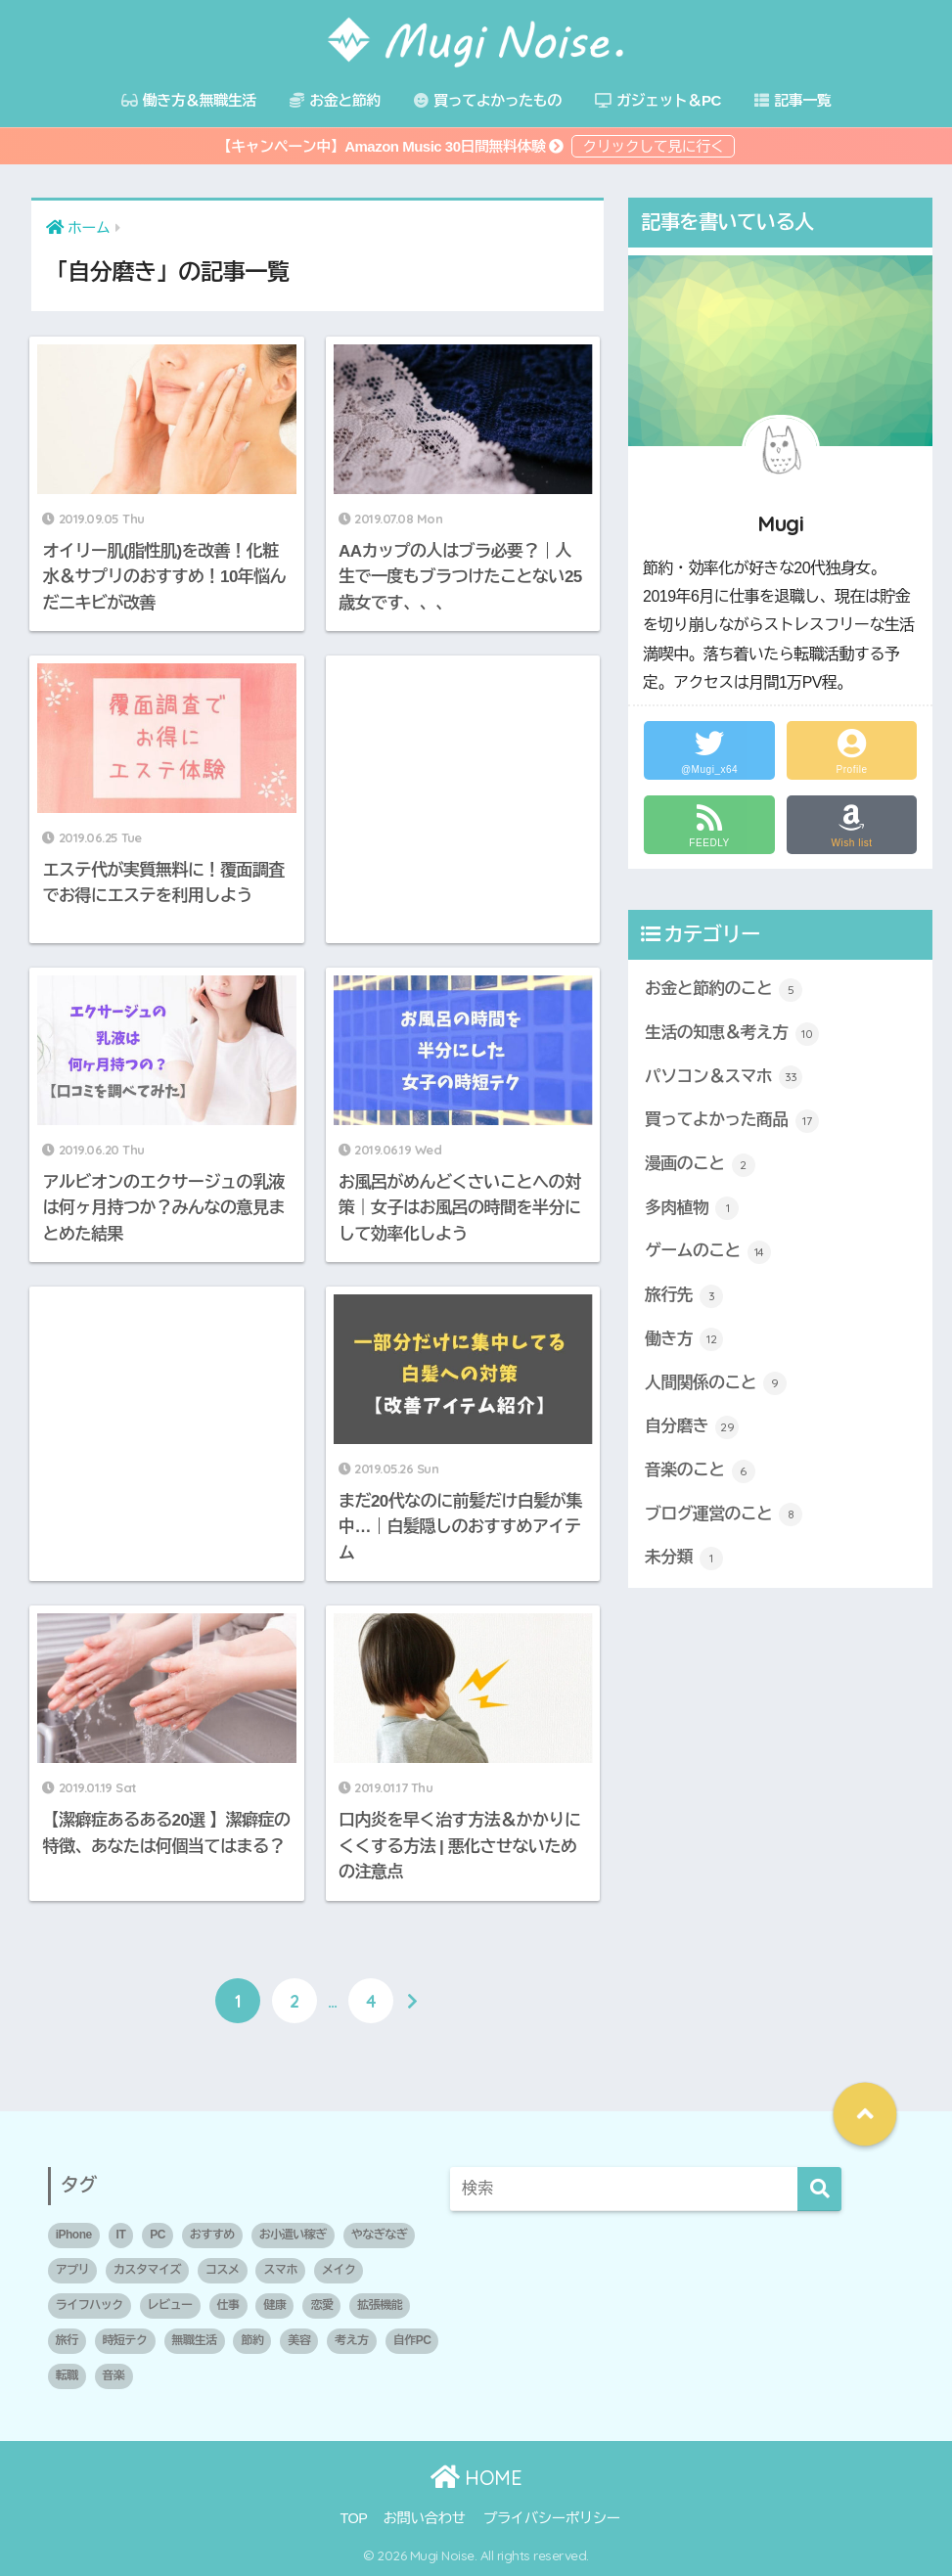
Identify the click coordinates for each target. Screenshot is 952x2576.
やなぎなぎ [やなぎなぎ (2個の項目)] (379, 2234)
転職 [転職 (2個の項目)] (67, 2375)
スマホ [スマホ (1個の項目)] (280, 2270)
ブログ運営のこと (723, 1514)
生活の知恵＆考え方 (732, 1034)
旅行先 (684, 1296)
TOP (353, 2518)
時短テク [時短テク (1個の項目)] (125, 2340)
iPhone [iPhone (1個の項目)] (74, 2234)
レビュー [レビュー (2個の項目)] (170, 2305)
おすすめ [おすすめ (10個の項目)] (212, 2234)
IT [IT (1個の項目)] (121, 2234)
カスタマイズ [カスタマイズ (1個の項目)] (147, 2270)
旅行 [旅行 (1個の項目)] (67, 2340)
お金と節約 (335, 100)
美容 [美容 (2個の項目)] (299, 2340)
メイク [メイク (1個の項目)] (339, 2270)
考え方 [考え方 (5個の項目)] (352, 2340)
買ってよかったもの (488, 100)
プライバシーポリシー (551, 2518)
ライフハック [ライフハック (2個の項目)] (89, 2305)
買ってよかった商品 (732, 1121)
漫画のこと (700, 1165)
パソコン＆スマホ (723, 1077)
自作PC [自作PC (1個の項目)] (412, 2340)
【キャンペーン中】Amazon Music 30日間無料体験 (392, 146)
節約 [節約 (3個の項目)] (252, 2340)
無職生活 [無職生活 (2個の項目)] (194, 2340)
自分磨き (692, 1427)
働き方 (684, 1339)
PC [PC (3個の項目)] (157, 2234)
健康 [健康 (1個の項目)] (274, 2305)
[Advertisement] (463, 799)
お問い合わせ (425, 2518)
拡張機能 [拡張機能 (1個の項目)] (379, 2305)
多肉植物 (692, 1208)
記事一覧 (792, 100)
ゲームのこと (708, 1252)
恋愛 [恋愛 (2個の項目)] (321, 2305)
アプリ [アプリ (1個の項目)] (73, 2270)
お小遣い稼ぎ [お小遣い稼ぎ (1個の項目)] (293, 2234)
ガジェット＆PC (658, 100)
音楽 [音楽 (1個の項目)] (114, 2375)
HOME (476, 2477)
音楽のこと (700, 1471)
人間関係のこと (716, 1383)
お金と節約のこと (723, 990)
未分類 (684, 1558)
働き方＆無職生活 (188, 100)
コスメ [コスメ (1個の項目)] (222, 2270)
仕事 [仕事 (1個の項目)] (228, 2305)
